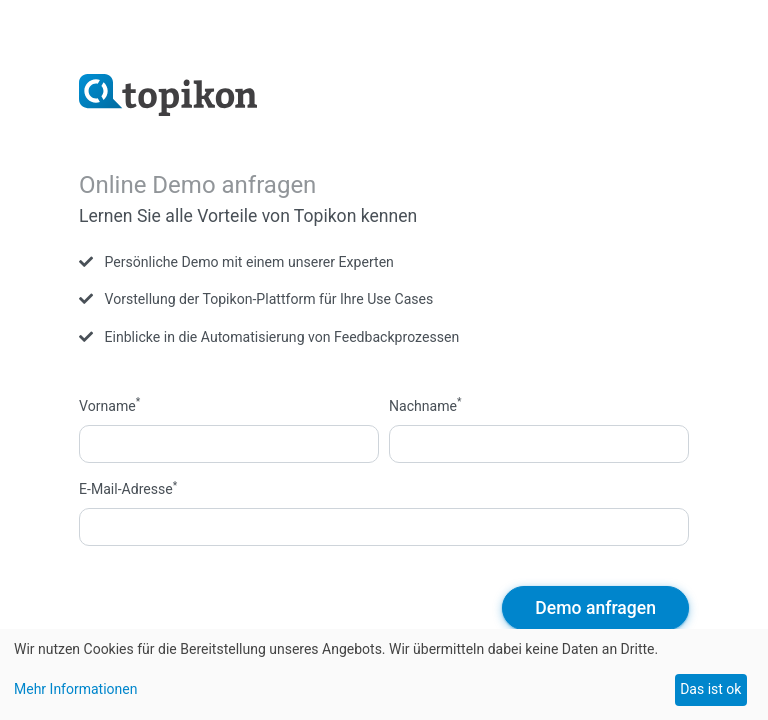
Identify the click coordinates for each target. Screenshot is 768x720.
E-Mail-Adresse (128, 488)
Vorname (109, 405)
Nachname (425, 405)
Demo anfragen (595, 608)
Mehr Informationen (75, 689)
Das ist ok (710, 689)
